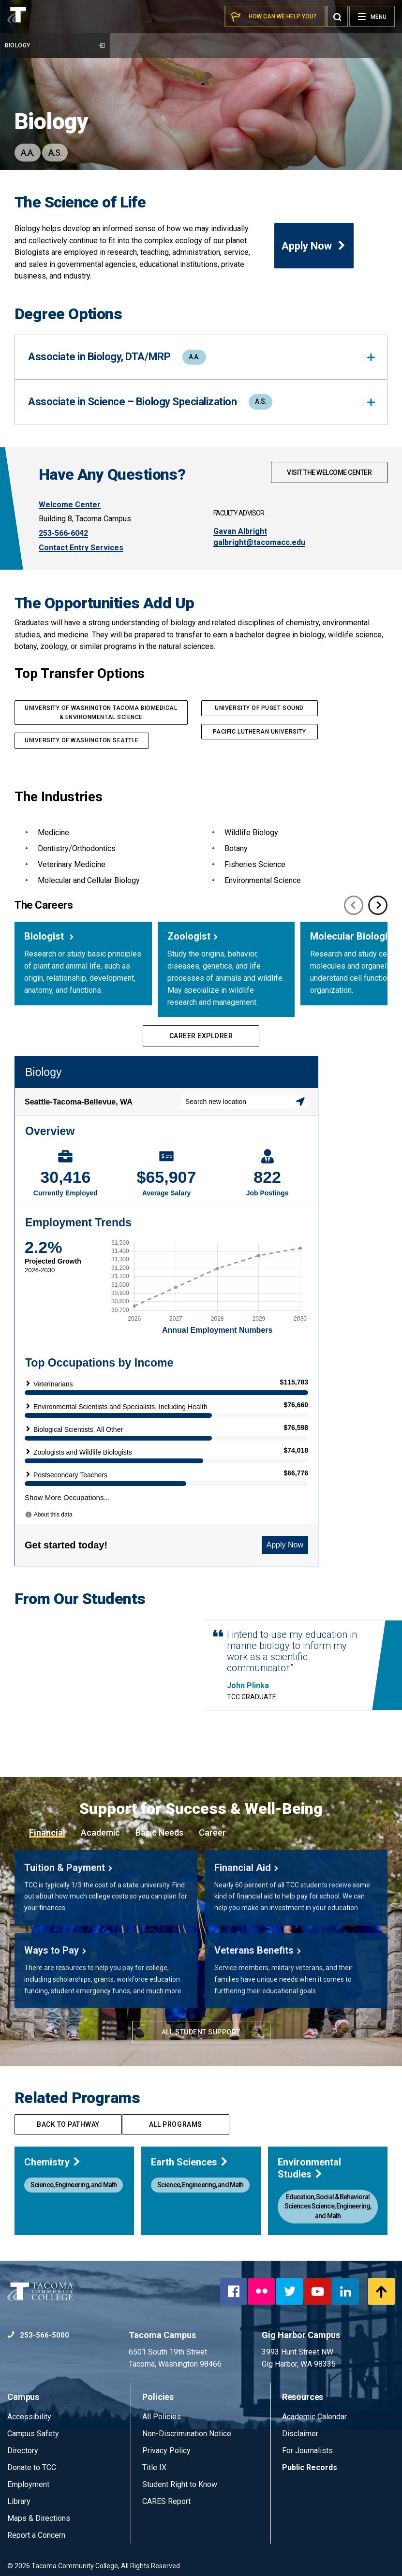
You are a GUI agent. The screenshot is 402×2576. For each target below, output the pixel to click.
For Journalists (307, 2450)
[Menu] (372, 16)
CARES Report (166, 2501)
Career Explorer (201, 1036)
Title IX (154, 2467)
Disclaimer (300, 2433)
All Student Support (201, 2032)
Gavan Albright (240, 531)
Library (18, 2501)
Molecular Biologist (354, 936)
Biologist (45, 936)
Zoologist (188, 936)
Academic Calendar (314, 2416)
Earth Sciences (190, 2162)
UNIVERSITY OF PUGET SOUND (259, 708)
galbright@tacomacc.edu (259, 542)
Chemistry (52, 2162)
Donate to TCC (31, 2467)
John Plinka (248, 1686)
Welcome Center (70, 504)
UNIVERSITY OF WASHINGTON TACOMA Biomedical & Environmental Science (101, 713)
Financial (47, 1832)
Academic (100, 1832)
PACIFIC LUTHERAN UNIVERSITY (259, 731)
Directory (22, 2450)
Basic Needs (159, 1832)
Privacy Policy (166, 2450)
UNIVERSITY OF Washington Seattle (82, 740)
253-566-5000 (38, 2335)
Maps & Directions (38, 2518)
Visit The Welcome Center (329, 472)
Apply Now (314, 245)
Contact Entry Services (81, 547)
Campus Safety (33, 2433)
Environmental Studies (309, 2168)
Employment (28, 2484)
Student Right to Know (179, 2484)
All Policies (162, 2416)
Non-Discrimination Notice (186, 2433)
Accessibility (29, 2416)
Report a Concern (36, 2535)
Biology (54, 45)
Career (212, 1832)
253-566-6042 (63, 533)
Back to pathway (68, 2124)
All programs (175, 2124)
